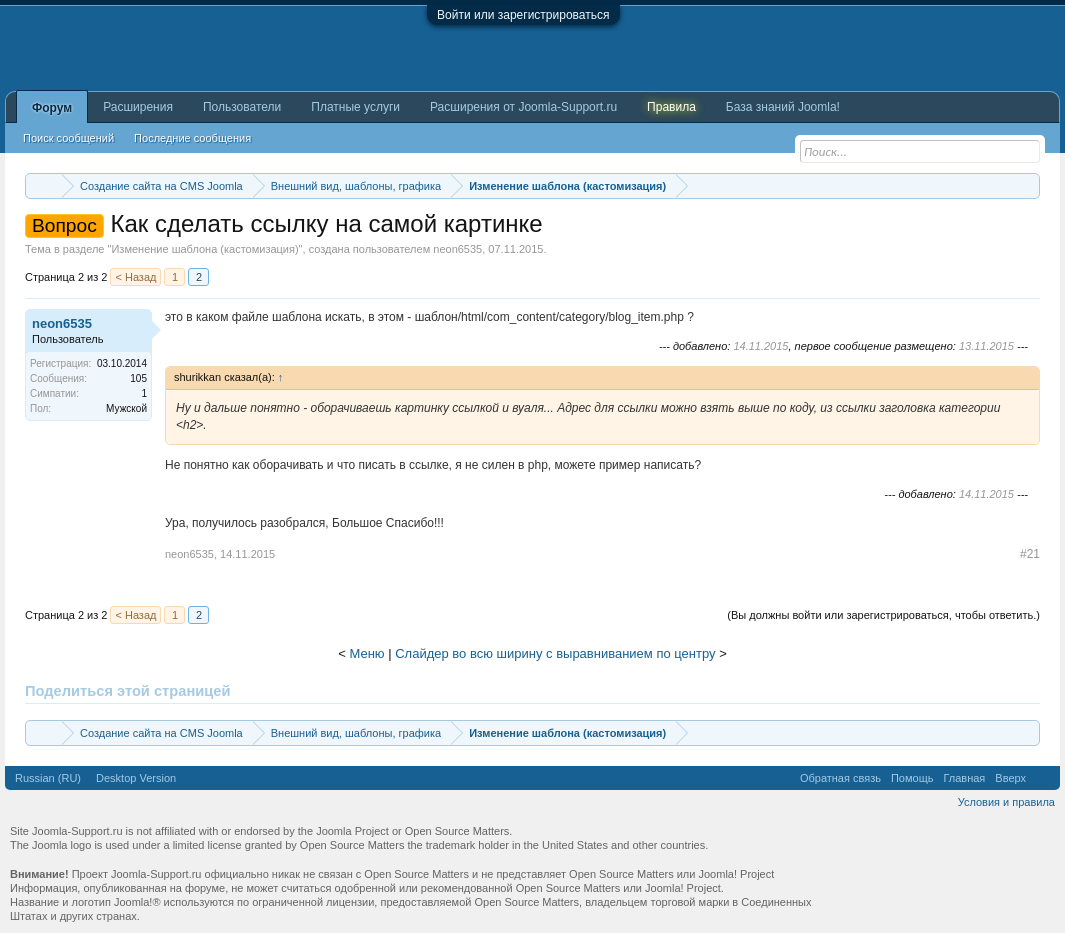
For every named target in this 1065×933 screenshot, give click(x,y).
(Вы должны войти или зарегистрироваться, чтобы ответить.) (883, 615)
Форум (52, 108)
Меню (366, 653)
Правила (671, 107)
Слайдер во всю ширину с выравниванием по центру (555, 653)
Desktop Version (136, 778)
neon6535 (457, 249)
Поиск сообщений (68, 138)
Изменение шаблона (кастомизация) (204, 249)
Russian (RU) (48, 778)
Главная (964, 778)
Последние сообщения (192, 138)
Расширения (138, 107)
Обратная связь (840, 778)
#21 (1030, 554)
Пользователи (242, 107)
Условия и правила (1006, 802)
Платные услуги (355, 107)
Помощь (912, 778)
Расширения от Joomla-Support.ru (523, 107)
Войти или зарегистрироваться (523, 15)
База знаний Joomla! (783, 107)
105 (138, 378)
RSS (1043, 778)
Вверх (1010, 778)
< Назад (135, 277)
